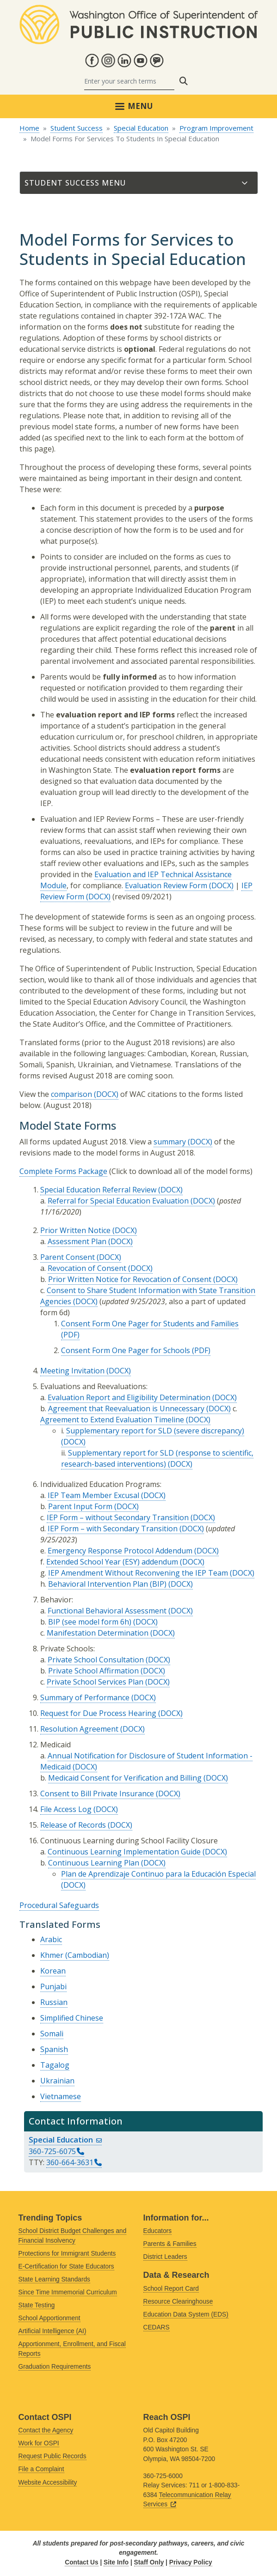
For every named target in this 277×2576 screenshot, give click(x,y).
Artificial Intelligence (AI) (52, 2331)
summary (170, 1142)
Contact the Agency (46, 2430)
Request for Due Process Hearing (98, 1713)
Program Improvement (216, 127)
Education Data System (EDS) (185, 2314)
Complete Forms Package (63, 1171)
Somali (51, 2033)
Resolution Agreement (79, 1729)
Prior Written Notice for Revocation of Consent (129, 1279)
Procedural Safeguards (59, 1905)
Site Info (116, 2562)
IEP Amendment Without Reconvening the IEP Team (138, 1573)
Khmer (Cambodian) (74, 1955)
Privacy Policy (190, 2562)
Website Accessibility (47, 2482)
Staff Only (149, 2562)
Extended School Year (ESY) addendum (112, 1562)
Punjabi (53, 1986)
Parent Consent (67, 1257)
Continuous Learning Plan (93, 1863)
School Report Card (171, 2288)
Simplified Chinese (71, 2018)
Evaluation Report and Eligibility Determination (129, 1397)
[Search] (129, 81)
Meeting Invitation (72, 1371)
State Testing (36, 2305)
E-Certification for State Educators (66, 2266)
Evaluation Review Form (166, 885)
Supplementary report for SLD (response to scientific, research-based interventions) (157, 1458)
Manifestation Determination (97, 1633)
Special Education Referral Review (98, 1190)
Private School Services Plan (95, 1682)
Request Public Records (52, 2456)
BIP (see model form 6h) (89, 1622)
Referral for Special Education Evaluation (118, 1201)
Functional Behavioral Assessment (107, 1611)
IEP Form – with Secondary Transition (113, 1528)
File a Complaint (41, 2469)
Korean (53, 1971)
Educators (157, 2230)
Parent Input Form (80, 1506)
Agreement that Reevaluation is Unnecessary (126, 1408)
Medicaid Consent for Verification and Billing (125, 1778)
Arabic (51, 1939)
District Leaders (165, 2256)
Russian (54, 2002)
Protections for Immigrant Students (67, 2253)
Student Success (76, 127)
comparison (71, 1094)
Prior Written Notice (75, 1230)
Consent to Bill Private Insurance (97, 1793)
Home (29, 127)
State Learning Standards (54, 2279)
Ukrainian (57, 2081)
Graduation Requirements (54, 2366)
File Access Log (66, 1809)
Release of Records (73, 1825)
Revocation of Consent (87, 1268)
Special (65, 2139)
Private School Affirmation (93, 1671)
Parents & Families (170, 2243)
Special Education (141, 127)
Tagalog (54, 2065)
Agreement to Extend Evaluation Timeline (112, 1419)
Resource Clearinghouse (178, 2301)
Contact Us (81, 2562)
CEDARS (156, 2327)
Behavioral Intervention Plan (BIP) (107, 1584)
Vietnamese (60, 2096)
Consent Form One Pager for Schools (125, 1350)
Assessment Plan (77, 1241)
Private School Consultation (96, 1660)
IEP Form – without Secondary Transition (118, 1517)
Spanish (54, 2049)
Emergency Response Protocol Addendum (120, 1551)
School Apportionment (49, 2318)
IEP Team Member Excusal (93, 1495)
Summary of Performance (84, 1697)
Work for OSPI (38, 2443)
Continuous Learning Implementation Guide (124, 1852)
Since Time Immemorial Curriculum (67, 2292)
